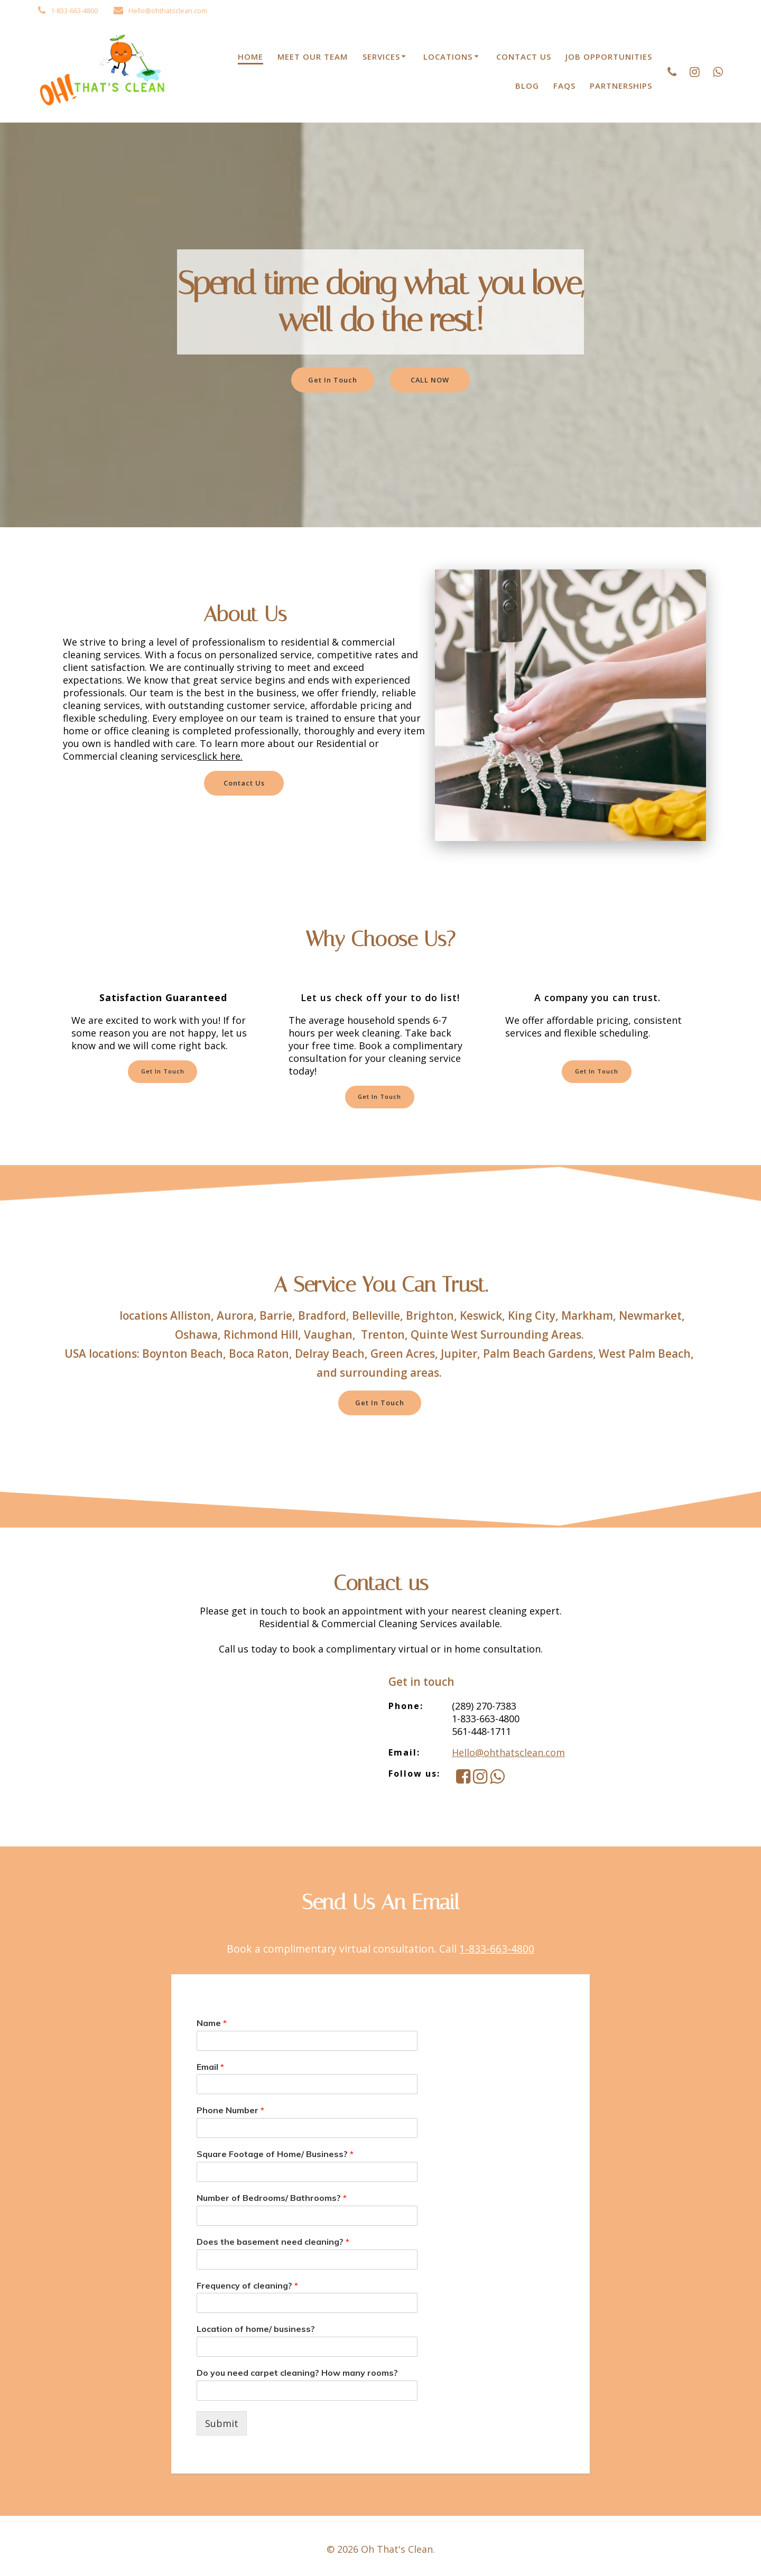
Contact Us (523, 56)
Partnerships (621, 85)
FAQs (564, 85)
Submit (221, 2428)
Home (250, 56)
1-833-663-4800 (496, 1953)
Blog (527, 85)
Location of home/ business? (256, 2333)
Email (210, 2071)
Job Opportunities (608, 56)
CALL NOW (432, 380)
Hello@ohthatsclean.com (508, 1757)
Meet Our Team (312, 56)
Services (381, 56)
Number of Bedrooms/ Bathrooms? (272, 2202)
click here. (220, 756)
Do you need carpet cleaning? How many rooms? (297, 2377)
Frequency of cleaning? (247, 2289)
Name (212, 2027)
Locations (447, 56)
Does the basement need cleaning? (273, 2246)
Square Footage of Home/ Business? (275, 2158)
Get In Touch (330, 380)
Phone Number (230, 2115)
